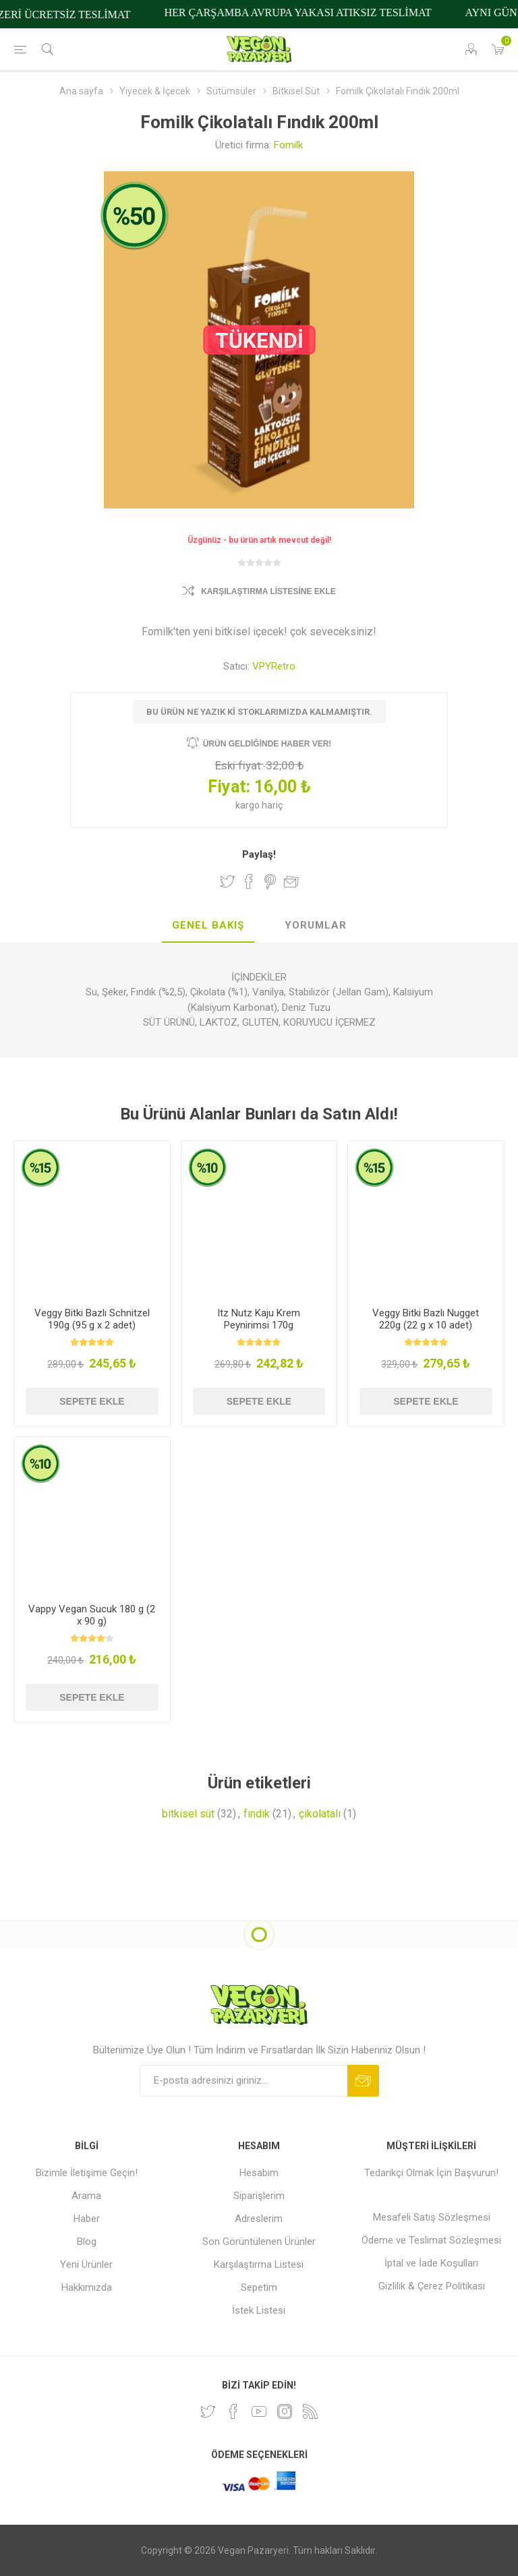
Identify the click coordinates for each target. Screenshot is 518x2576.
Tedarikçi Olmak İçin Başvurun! (431, 2173)
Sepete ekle (91, 1401)
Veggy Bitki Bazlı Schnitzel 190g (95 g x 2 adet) (92, 1319)
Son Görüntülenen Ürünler (259, 2241)
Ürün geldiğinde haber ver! (267, 744)
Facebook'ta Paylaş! (248, 881)
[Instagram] (284, 2411)
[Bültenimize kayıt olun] (243, 2081)
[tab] (208, 926)
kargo (248, 805)
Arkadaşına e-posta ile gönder (291, 881)
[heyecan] (208, 2411)
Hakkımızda (86, 2287)
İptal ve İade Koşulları (431, 2263)
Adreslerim (259, 2219)
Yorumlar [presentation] (316, 925)
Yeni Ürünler (86, 2264)
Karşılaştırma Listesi (259, 2264)
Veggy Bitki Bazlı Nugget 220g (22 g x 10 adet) (425, 1319)
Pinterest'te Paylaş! (270, 881)
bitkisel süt (188, 1813)
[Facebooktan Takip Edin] (233, 2411)
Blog (86, 2241)
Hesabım (259, 2173)
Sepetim (259, 2287)
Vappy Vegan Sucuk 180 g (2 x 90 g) (91, 1615)
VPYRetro (273, 666)
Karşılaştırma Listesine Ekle (268, 591)
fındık (256, 1813)
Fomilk (288, 145)
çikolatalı (320, 1813)
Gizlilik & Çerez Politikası (431, 2286)
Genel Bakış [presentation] (208, 925)
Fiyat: (229, 786)
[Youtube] (259, 2411)
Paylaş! (259, 854)
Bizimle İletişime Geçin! (87, 2173)
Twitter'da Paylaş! (227, 881)
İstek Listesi (258, 2310)
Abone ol (363, 2081)
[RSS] (310, 2411)
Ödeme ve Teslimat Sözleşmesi (431, 2240)
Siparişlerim (259, 2196)
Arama (86, 2196)
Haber (87, 2219)
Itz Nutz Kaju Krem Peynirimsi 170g (258, 1319)
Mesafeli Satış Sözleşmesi (431, 2217)
